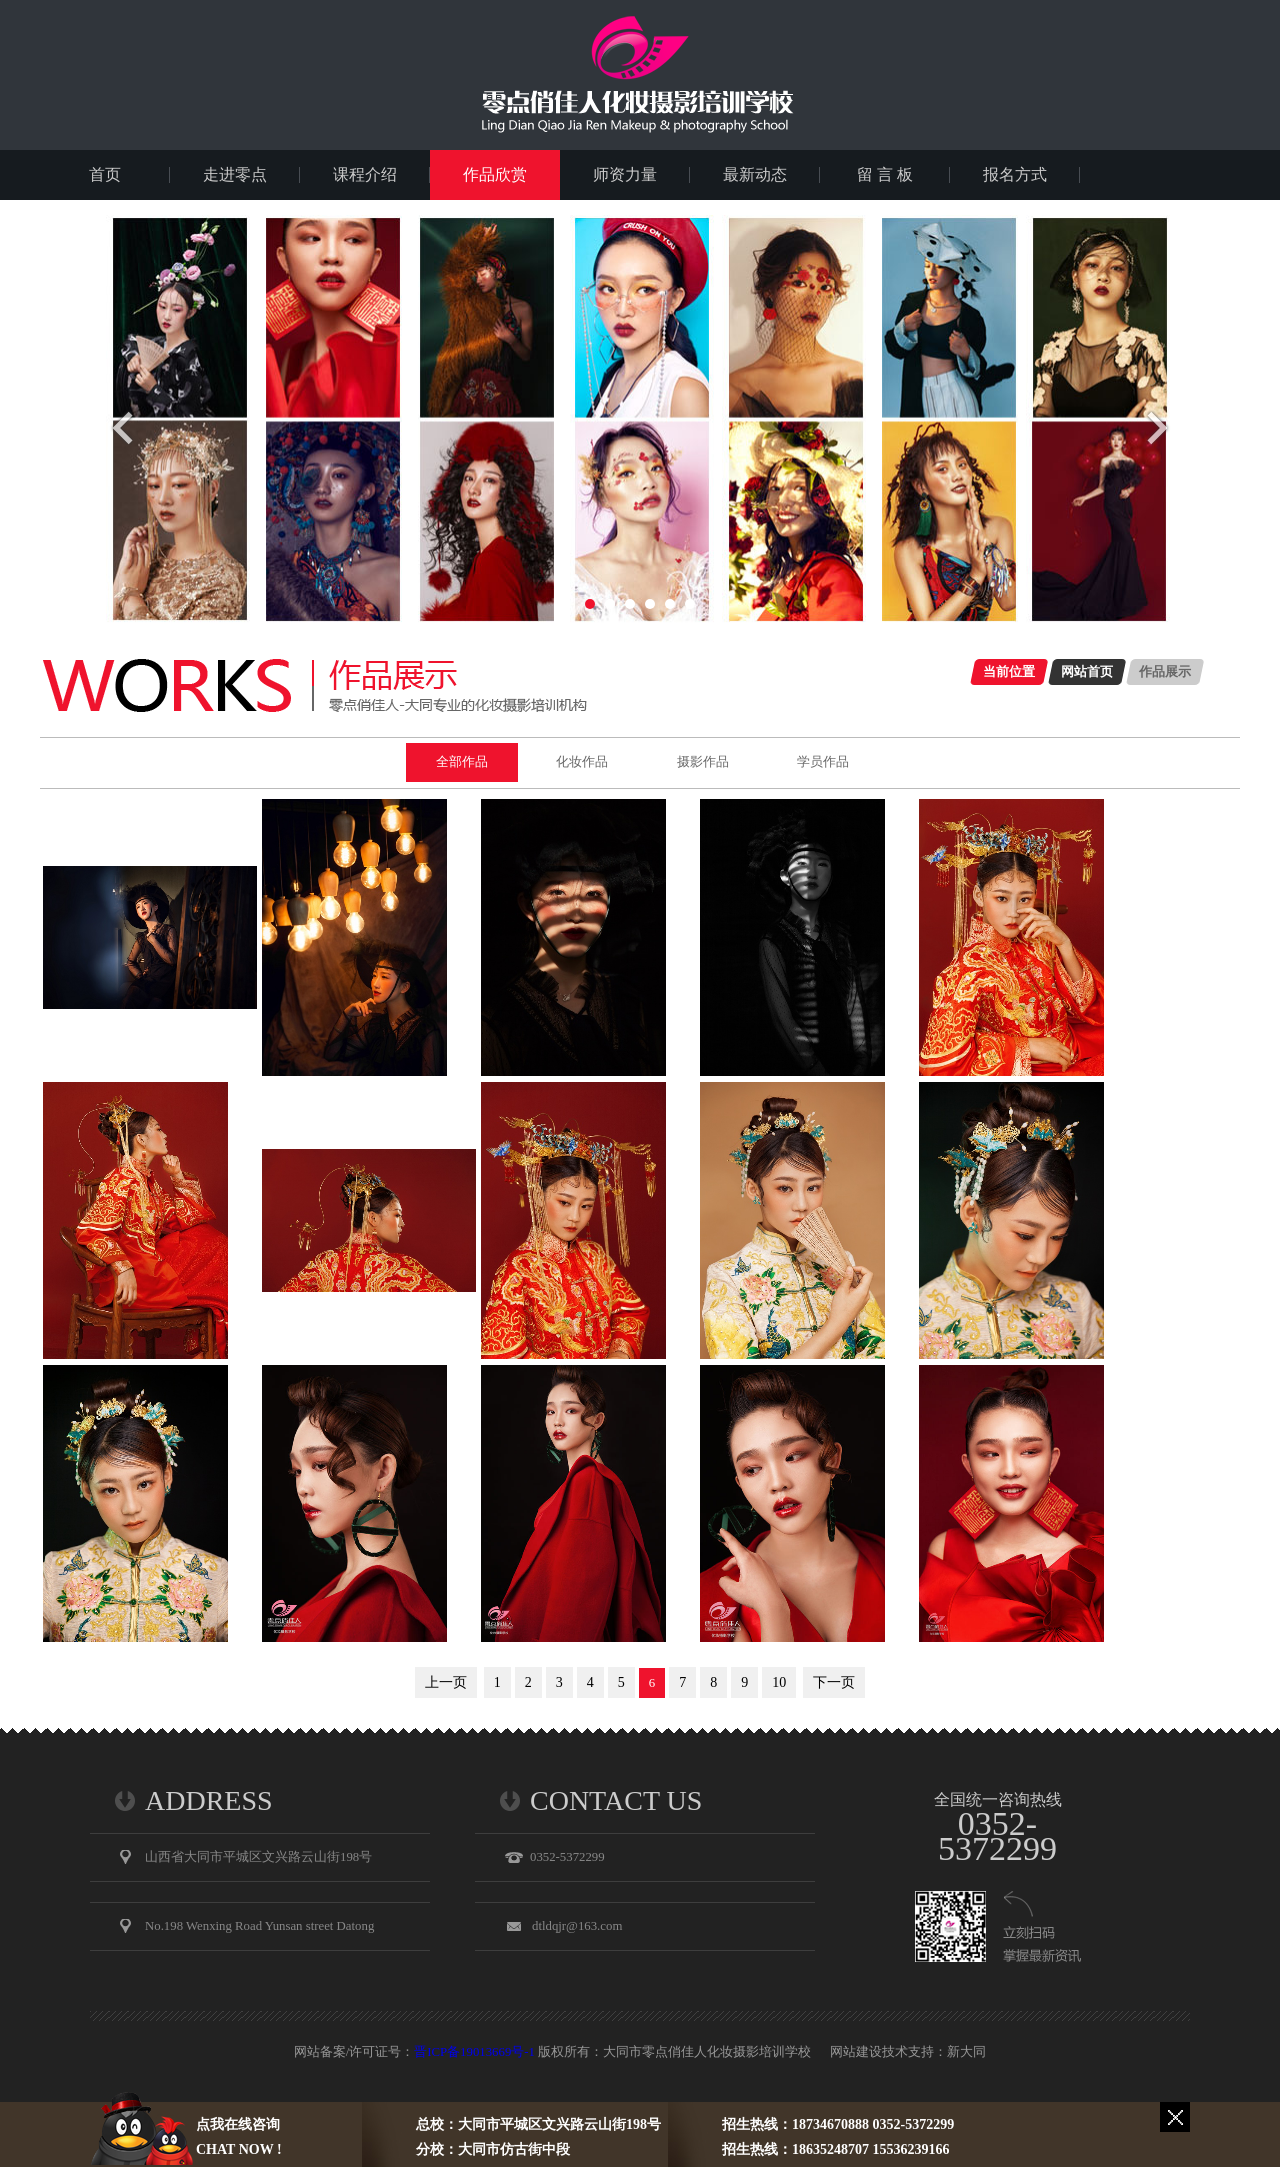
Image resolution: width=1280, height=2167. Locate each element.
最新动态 (755, 174)
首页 (105, 174)
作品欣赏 (495, 174)
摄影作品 (703, 762)
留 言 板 (885, 174)
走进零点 (235, 174)
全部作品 (462, 762)
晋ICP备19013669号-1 (474, 2052)
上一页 (446, 1682)
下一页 (834, 1682)
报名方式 (1015, 174)
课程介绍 (365, 174)
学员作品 (823, 762)
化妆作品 (582, 762)
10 (779, 1682)
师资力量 (625, 174)
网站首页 (1087, 671)
